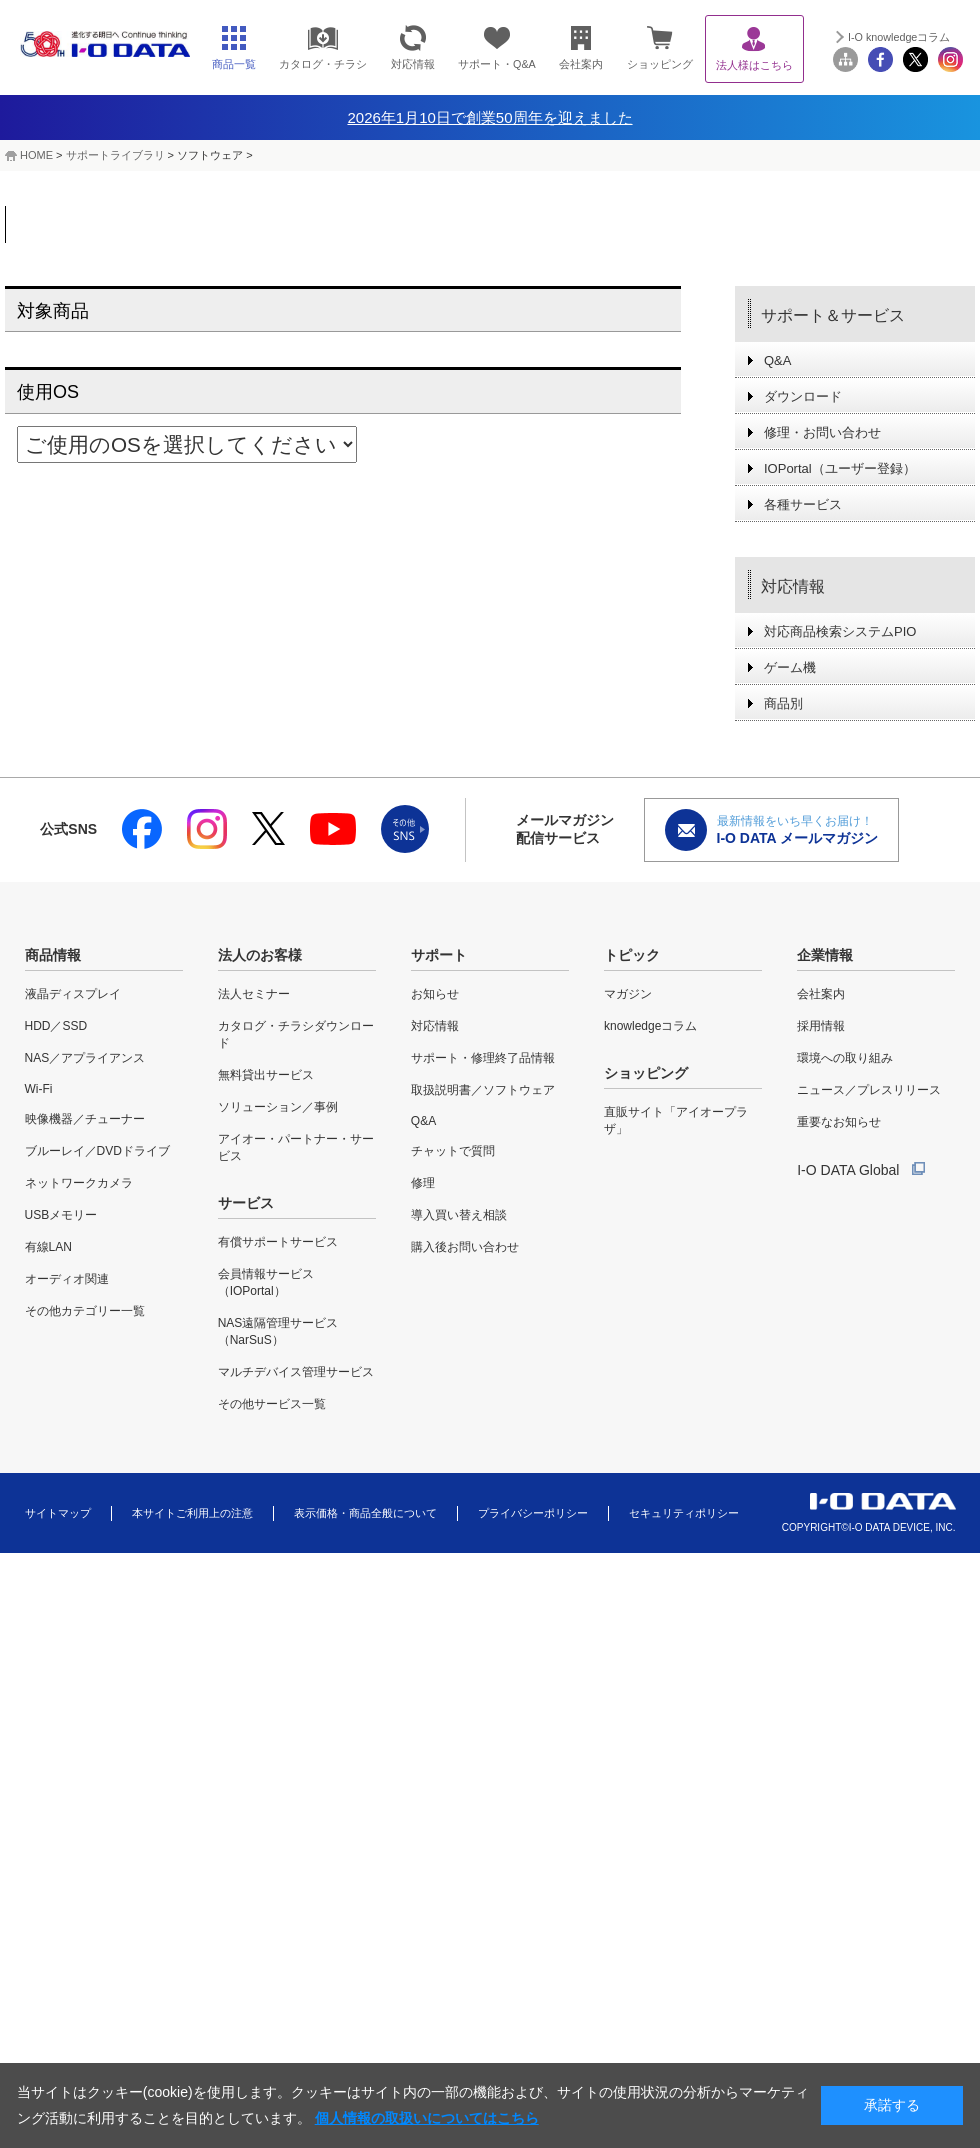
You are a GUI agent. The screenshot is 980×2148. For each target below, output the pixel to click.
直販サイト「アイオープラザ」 (676, 1120)
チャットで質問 (453, 1151)
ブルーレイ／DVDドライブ (97, 1151)
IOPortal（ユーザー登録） (840, 468)
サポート (439, 955)
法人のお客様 (260, 955)
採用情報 (821, 1026)
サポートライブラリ (115, 155)
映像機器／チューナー (85, 1119)
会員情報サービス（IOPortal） (266, 1282)
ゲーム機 (790, 667)
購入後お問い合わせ (465, 1247)
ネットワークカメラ (79, 1183)
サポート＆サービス (833, 315)
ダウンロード (803, 396)
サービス (246, 1203)
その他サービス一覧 (272, 1404)
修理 (423, 1183)
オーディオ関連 (67, 1279)
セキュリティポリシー (684, 1513)
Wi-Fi (39, 1089)
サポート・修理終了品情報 (483, 1058)
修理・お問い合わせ (822, 432)
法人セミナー (254, 994)
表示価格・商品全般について (365, 1513)
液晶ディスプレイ (73, 994)
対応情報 (793, 586)
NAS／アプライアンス (85, 1058)
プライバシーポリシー (533, 1513)
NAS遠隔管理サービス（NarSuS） (278, 1331)
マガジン (628, 994)
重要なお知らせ (839, 1122)
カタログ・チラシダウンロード (296, 1034)
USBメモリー (61, 1215)
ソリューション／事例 (278, 1107)
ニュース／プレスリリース (869, 1090)
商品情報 (53, 955)
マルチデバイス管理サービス (296, 1372)
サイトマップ (58, 1513)
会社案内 (821, 994)
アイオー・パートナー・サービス (296, 1147)
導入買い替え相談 (459, 1215)
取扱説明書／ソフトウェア (483, 1090)
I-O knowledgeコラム (899, 37)
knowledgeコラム (650, 1026)
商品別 (783, 703)
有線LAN (48, 1247)
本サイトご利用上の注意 (192, 1513)
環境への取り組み (845, 1058)
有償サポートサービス (278, 1242)
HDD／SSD (56, 1026)
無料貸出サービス (266, 1075)
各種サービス (803, 504)
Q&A (777, 360)
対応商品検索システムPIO (840, 631)
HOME (36, 155)
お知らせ (435, 994)
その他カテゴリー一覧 (85, 1311)
